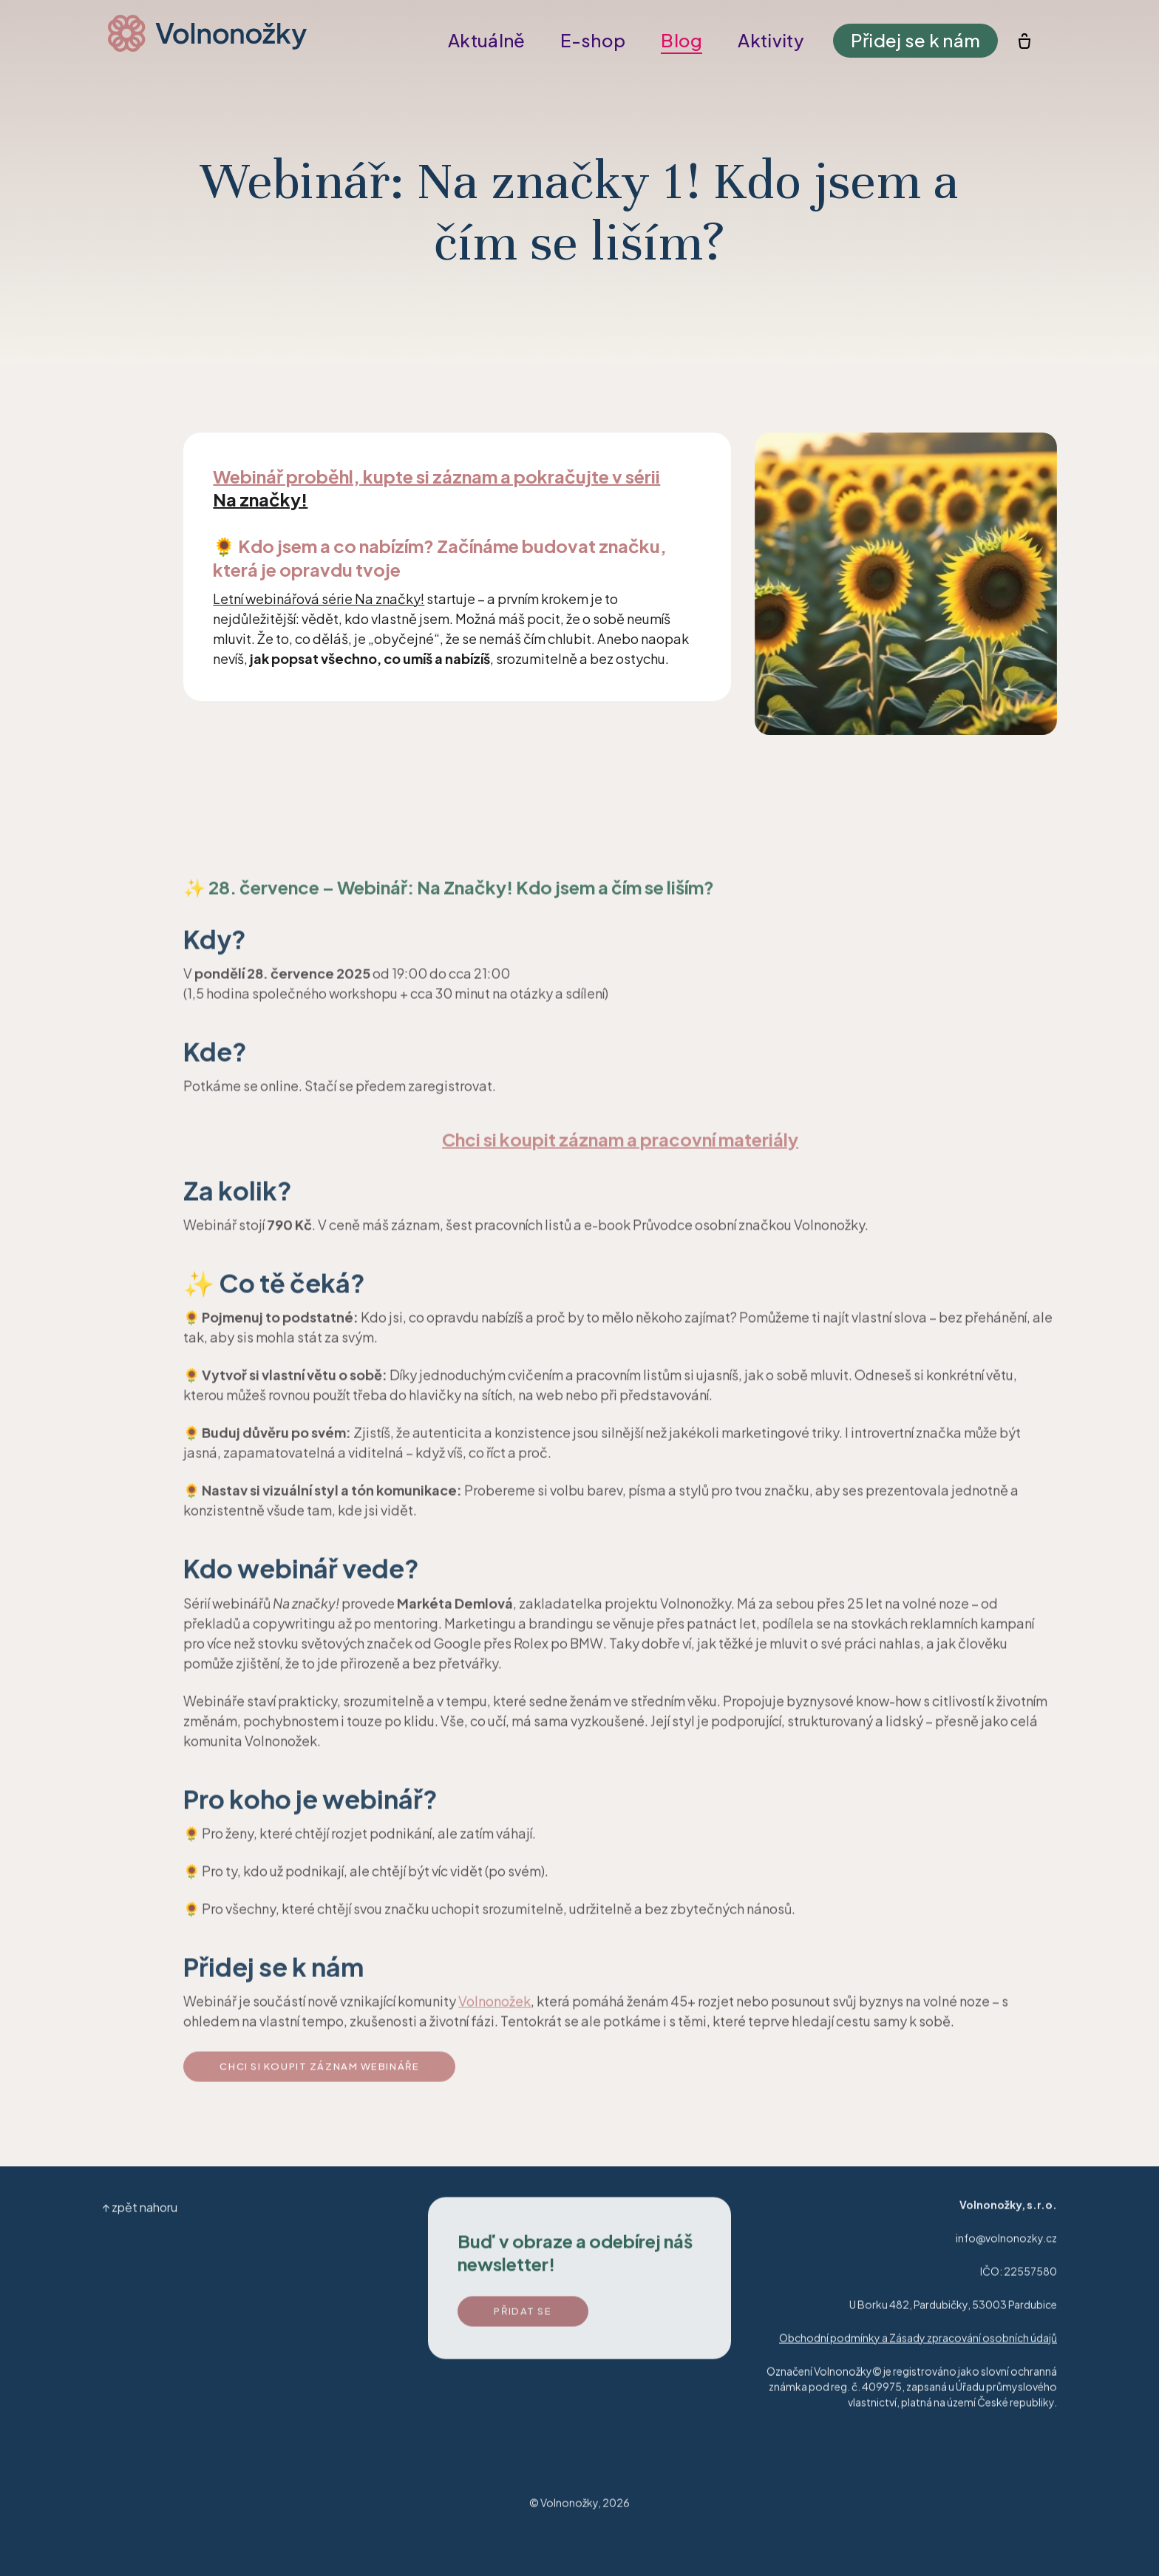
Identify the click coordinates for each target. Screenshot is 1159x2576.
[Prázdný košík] (1014, 40)
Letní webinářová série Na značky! (318, 598)
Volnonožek (494, 2011)
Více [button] (767, 40)
